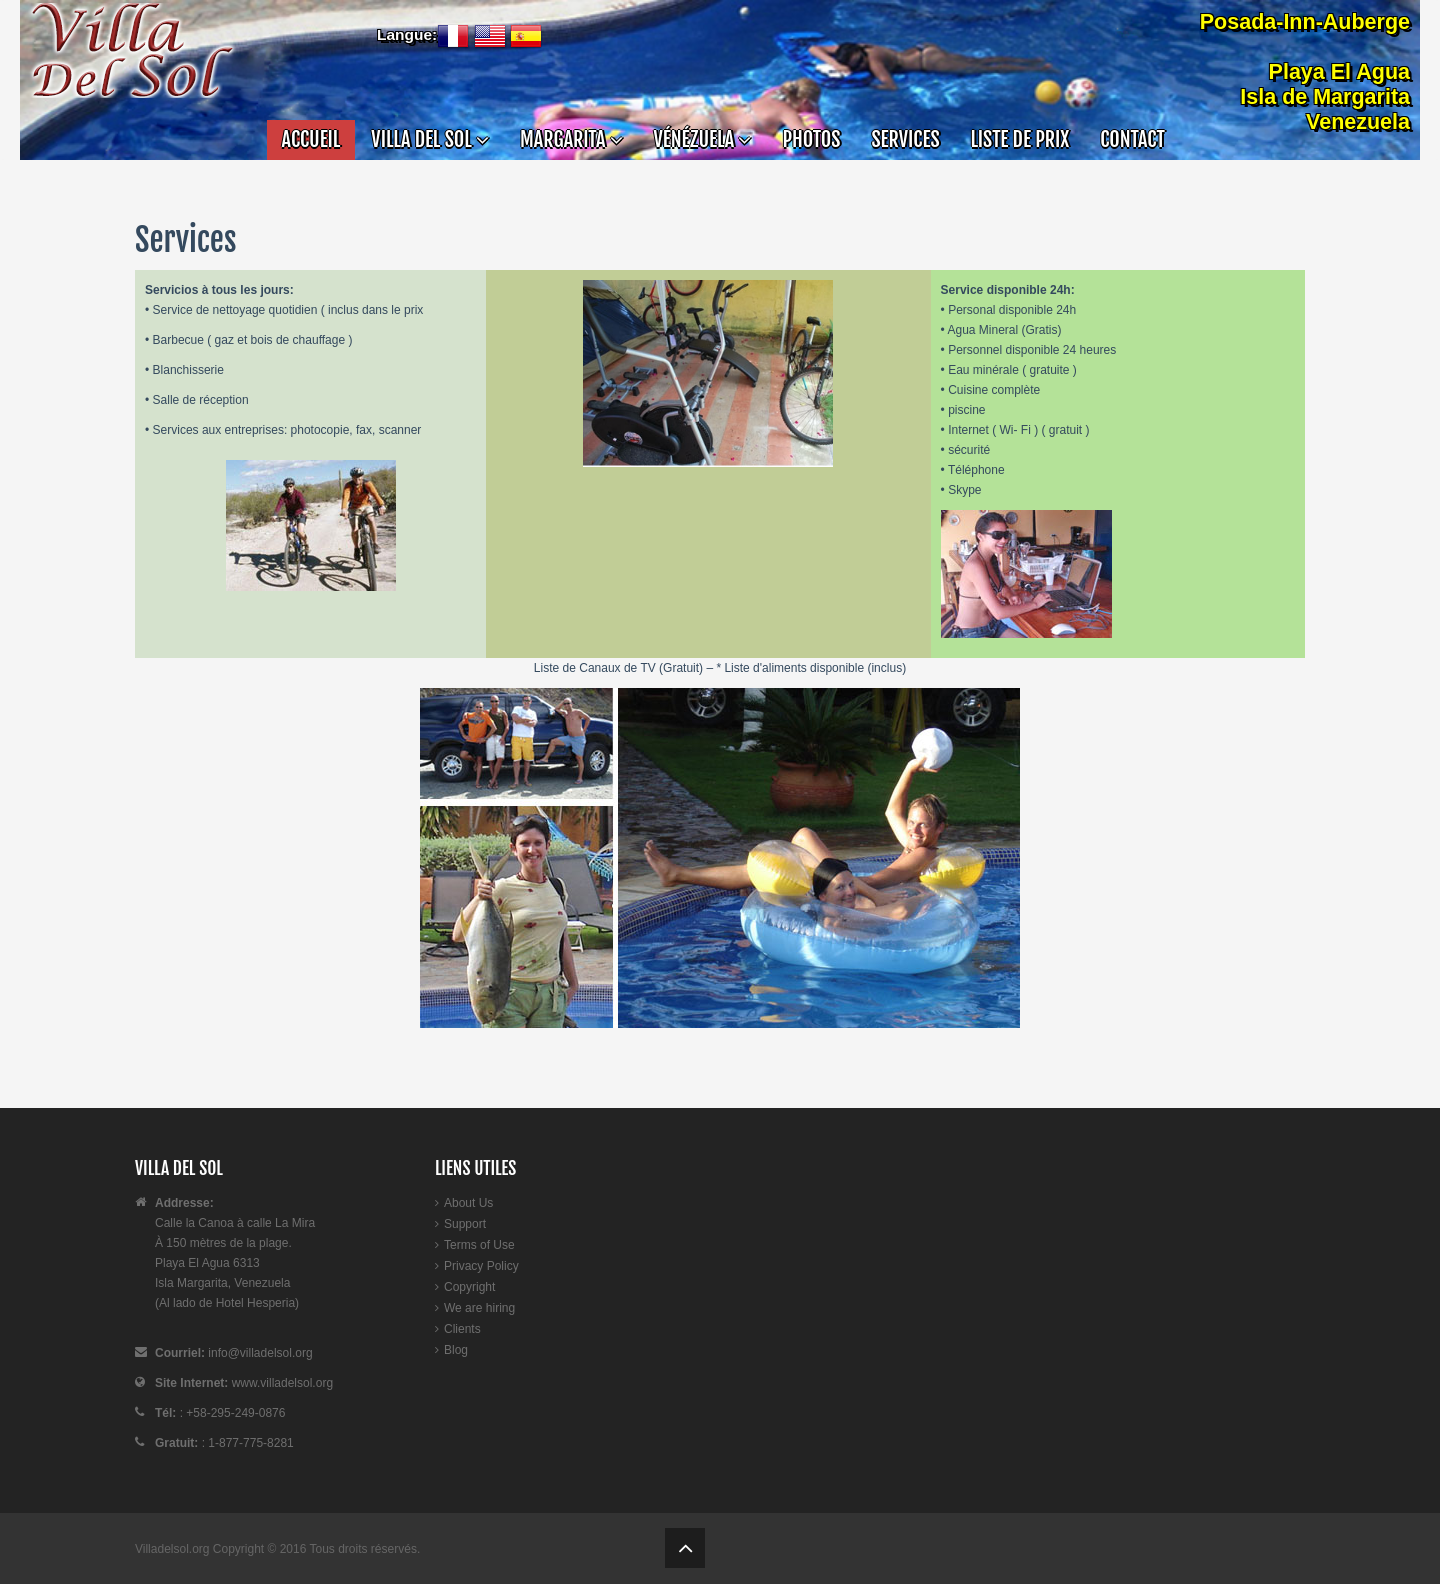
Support (465, 1224)
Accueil (311, 139)
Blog (456, 1350)
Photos (811, 139)
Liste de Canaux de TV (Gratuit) (618, 668)
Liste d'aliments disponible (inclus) (813, 668)
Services (905, 139)
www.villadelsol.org (280, 1383)
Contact (1132, 139)
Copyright (469, 1287)
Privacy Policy (481, 1266)
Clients (462, 1329)
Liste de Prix (1020, 139)
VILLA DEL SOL (430, 139)
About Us (468, 1203)
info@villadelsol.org (260, 1353)
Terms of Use (479, 1245)
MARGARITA (571, 139)
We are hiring (479, 1308)
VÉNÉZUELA (703, 139)
